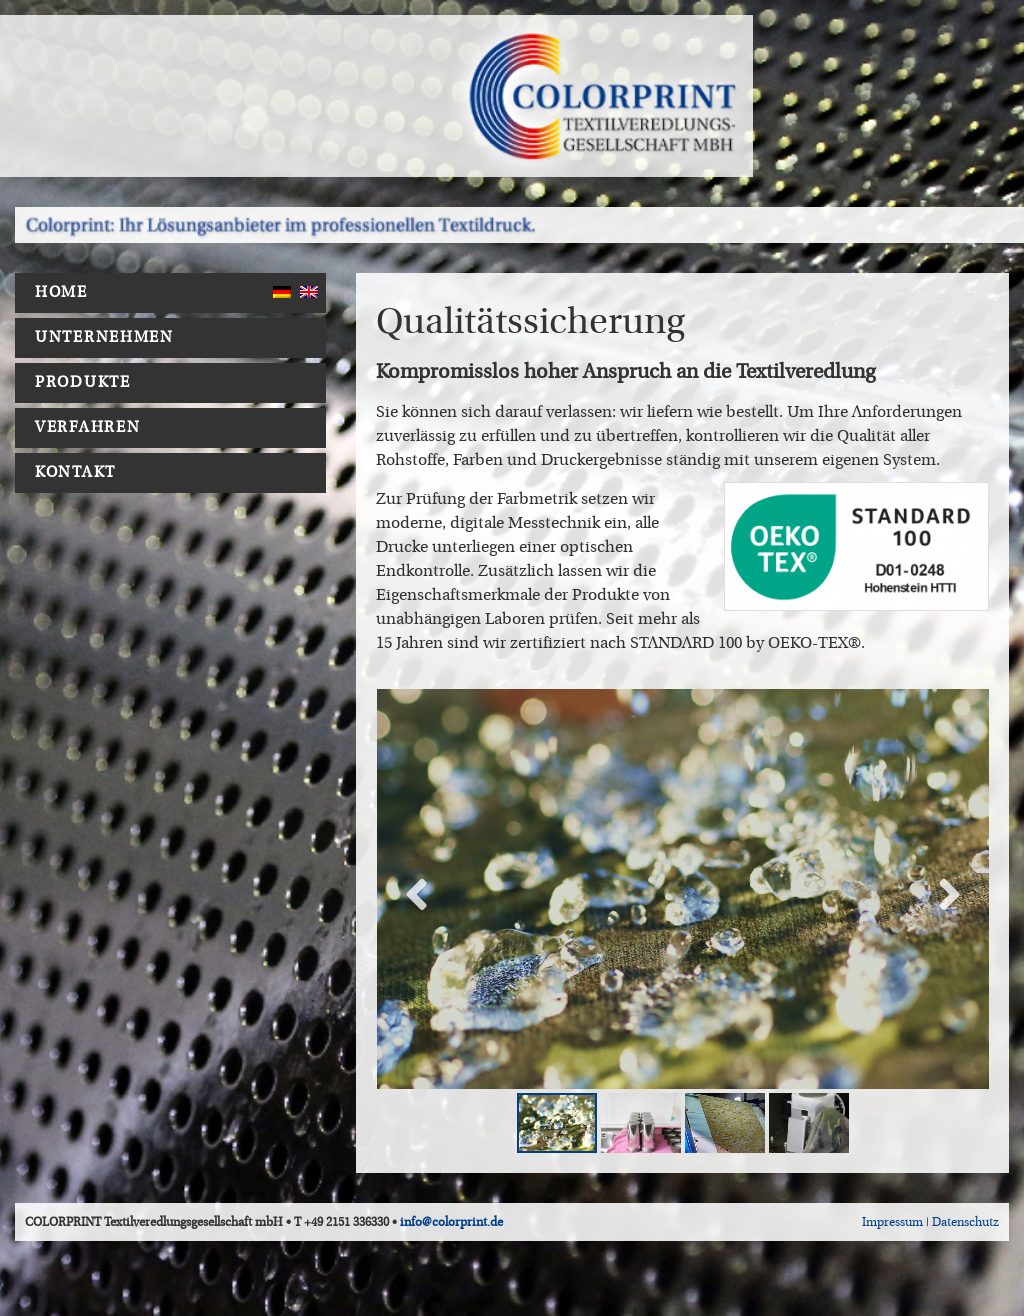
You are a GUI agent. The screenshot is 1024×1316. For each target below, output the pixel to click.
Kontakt (75, 472)
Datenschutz (965, 1222)
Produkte (88, 383)
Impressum (892, 1222)
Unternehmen (109, 338)
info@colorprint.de (451, 1222)
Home (61, 292)
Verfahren (92, 428)
